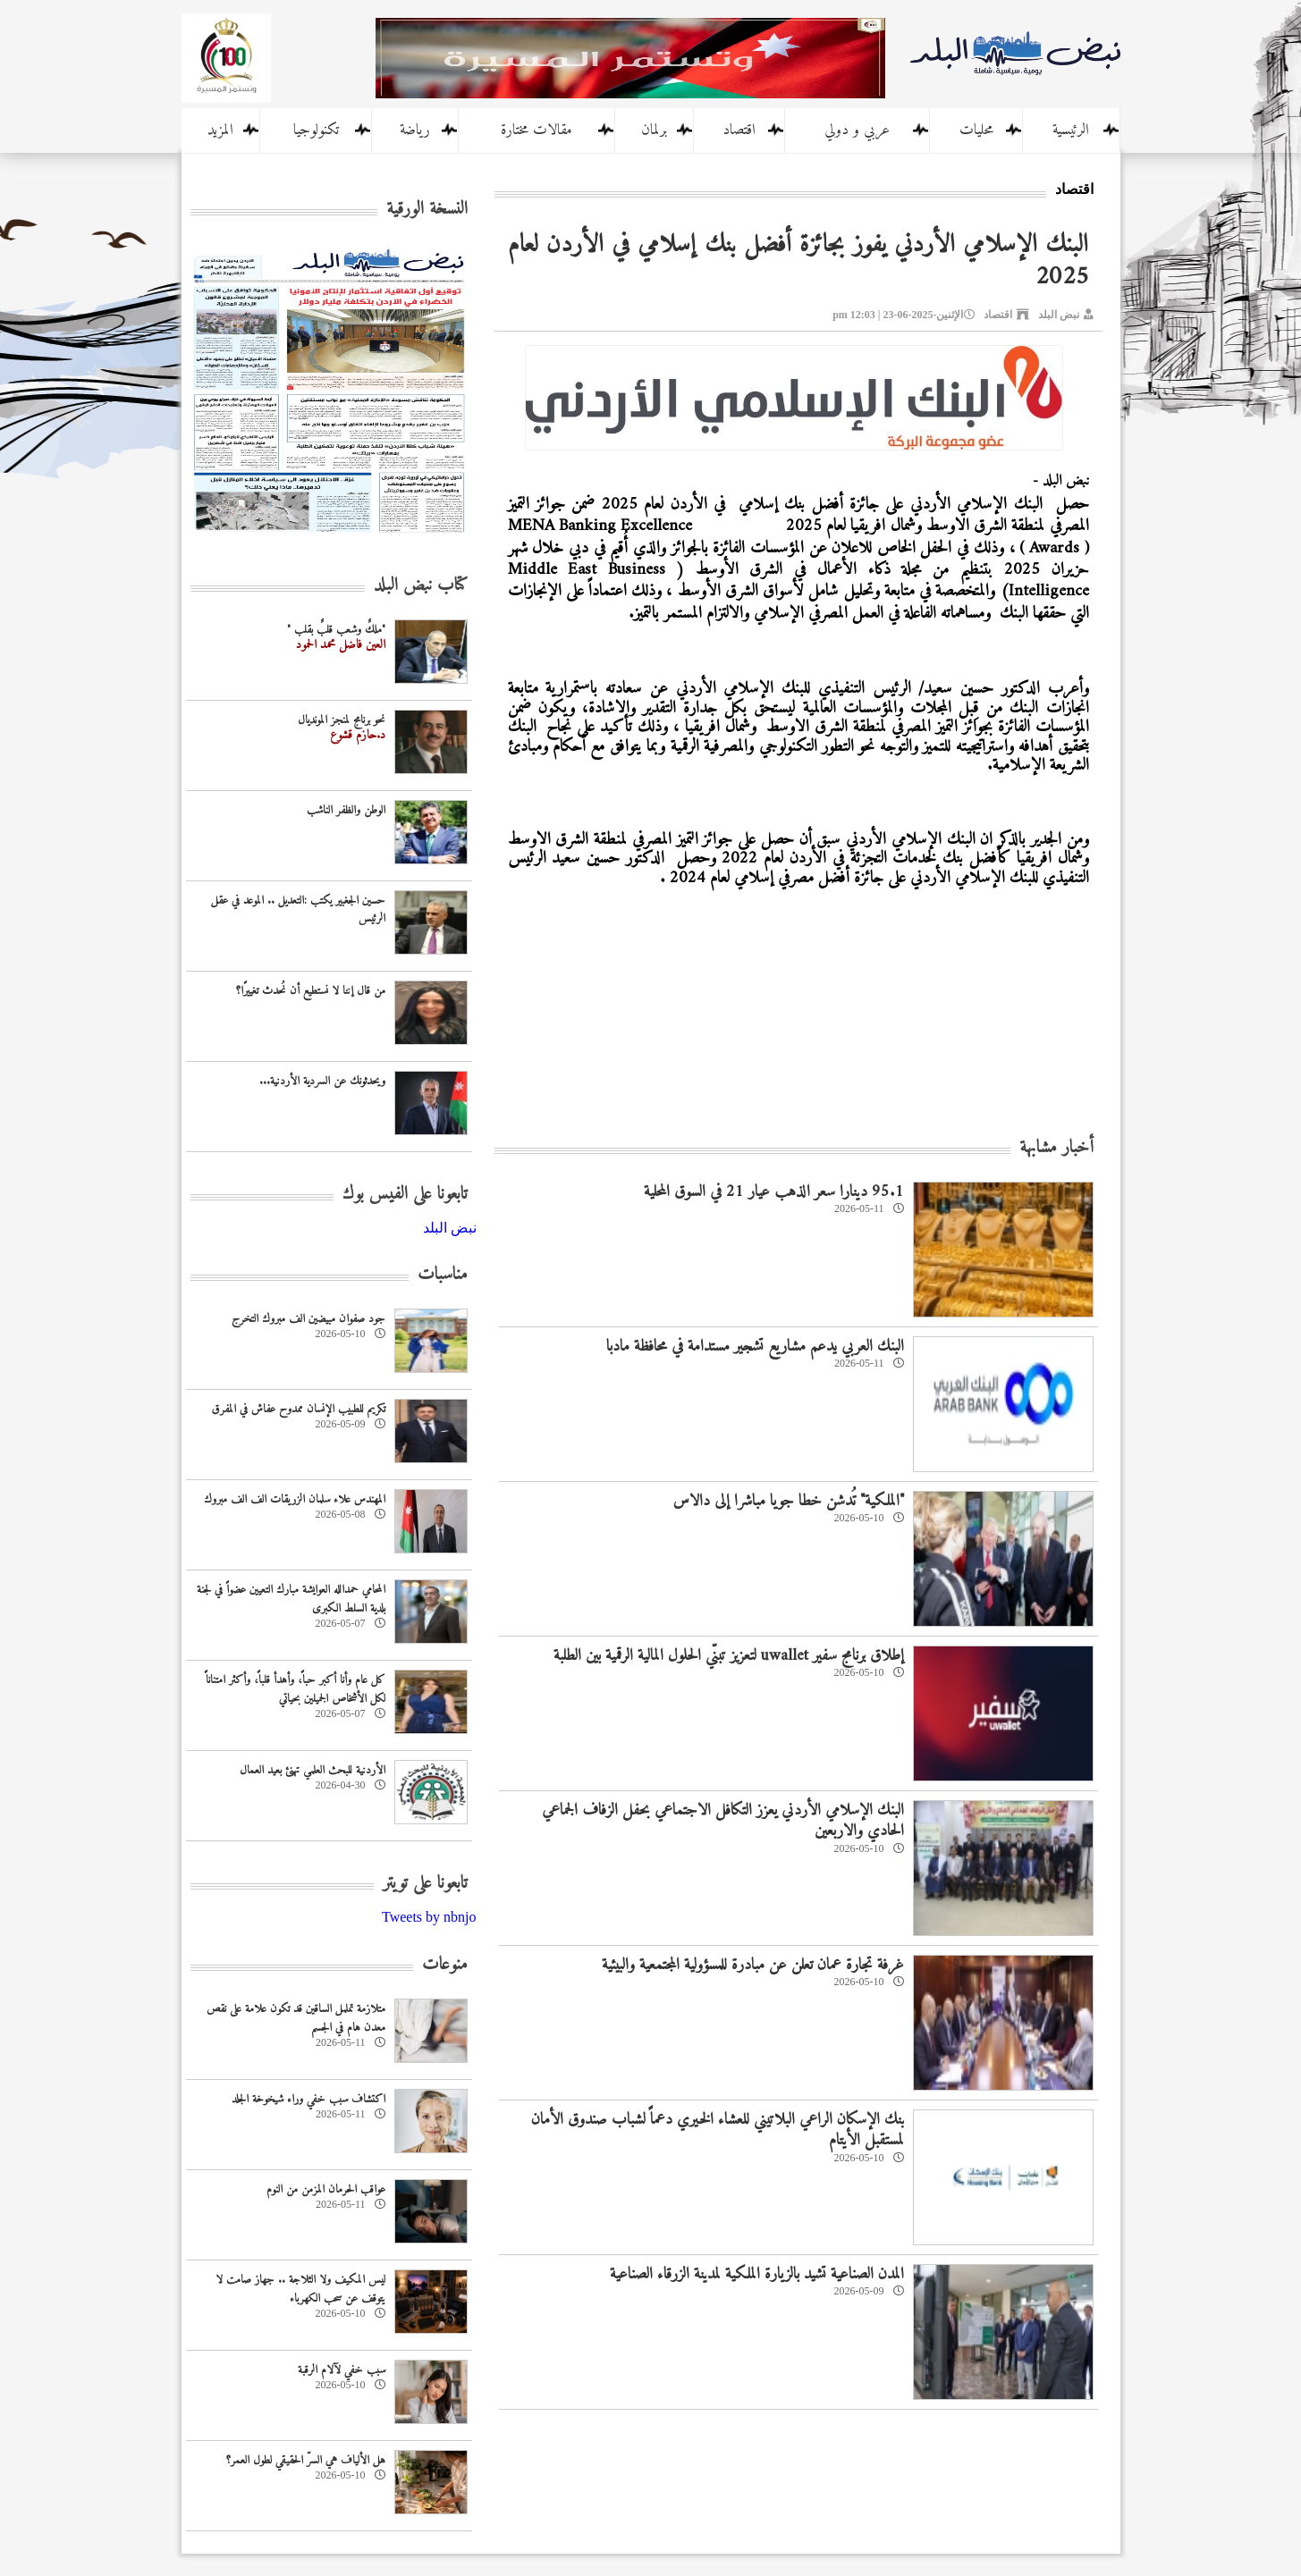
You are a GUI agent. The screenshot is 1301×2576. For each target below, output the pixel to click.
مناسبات (443, 1275)
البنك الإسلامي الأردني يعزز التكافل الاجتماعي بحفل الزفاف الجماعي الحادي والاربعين (723, 1821)
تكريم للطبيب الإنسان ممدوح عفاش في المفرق (298, 1409)
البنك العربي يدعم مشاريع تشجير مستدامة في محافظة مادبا (755, 1346)
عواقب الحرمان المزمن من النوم (325, 2189)
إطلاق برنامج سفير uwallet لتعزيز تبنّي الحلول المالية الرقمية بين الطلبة (728, 1656)
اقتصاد (739, 130)
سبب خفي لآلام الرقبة (341, 2370)
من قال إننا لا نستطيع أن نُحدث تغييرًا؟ (310, 991)
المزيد (220, 130)
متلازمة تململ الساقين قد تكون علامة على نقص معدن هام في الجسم (296, 2018)
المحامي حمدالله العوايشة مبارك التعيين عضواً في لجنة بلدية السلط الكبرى (291, 1599)
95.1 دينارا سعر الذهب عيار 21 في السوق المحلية (774, 1192)
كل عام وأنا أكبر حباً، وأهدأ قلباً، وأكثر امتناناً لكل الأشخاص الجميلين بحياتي (295, 1689)
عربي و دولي (857, 130)
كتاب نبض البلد (421, 586)
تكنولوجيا (316, 130)
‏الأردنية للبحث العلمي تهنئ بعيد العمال (312, 1770)
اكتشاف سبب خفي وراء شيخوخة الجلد (308, 2099)
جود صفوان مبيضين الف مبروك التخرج (308, 1319)
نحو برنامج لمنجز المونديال (341, 720)
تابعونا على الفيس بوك (405, 1194)
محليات (976, 130)
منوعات (445, 1965)
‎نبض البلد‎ (450, 1227)
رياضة (415, 130)
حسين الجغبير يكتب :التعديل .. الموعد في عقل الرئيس (298, 910)
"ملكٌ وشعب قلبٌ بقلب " (336, 629)
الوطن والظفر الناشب (346, 810)
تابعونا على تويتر (425, 1883)
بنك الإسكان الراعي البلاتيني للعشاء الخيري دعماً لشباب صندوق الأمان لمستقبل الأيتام (717, 2130)
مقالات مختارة (536, 130)
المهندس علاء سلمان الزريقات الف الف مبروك (294, 1499)
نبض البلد (1058, 314)
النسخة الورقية (427, 209)
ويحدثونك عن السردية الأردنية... (322, 1081)
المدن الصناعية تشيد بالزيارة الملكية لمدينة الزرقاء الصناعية (757, 2274)
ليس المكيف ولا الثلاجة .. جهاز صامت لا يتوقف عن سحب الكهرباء (300, 2289)
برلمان (654, 130)
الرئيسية (1070, 130)
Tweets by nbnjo (429, 1916)
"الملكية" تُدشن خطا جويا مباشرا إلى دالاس (788, 1501)
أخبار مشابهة (1056, 1148)
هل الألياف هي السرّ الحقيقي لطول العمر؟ (305, 2460)
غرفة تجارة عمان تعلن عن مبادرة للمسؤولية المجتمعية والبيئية (753, 1965)
